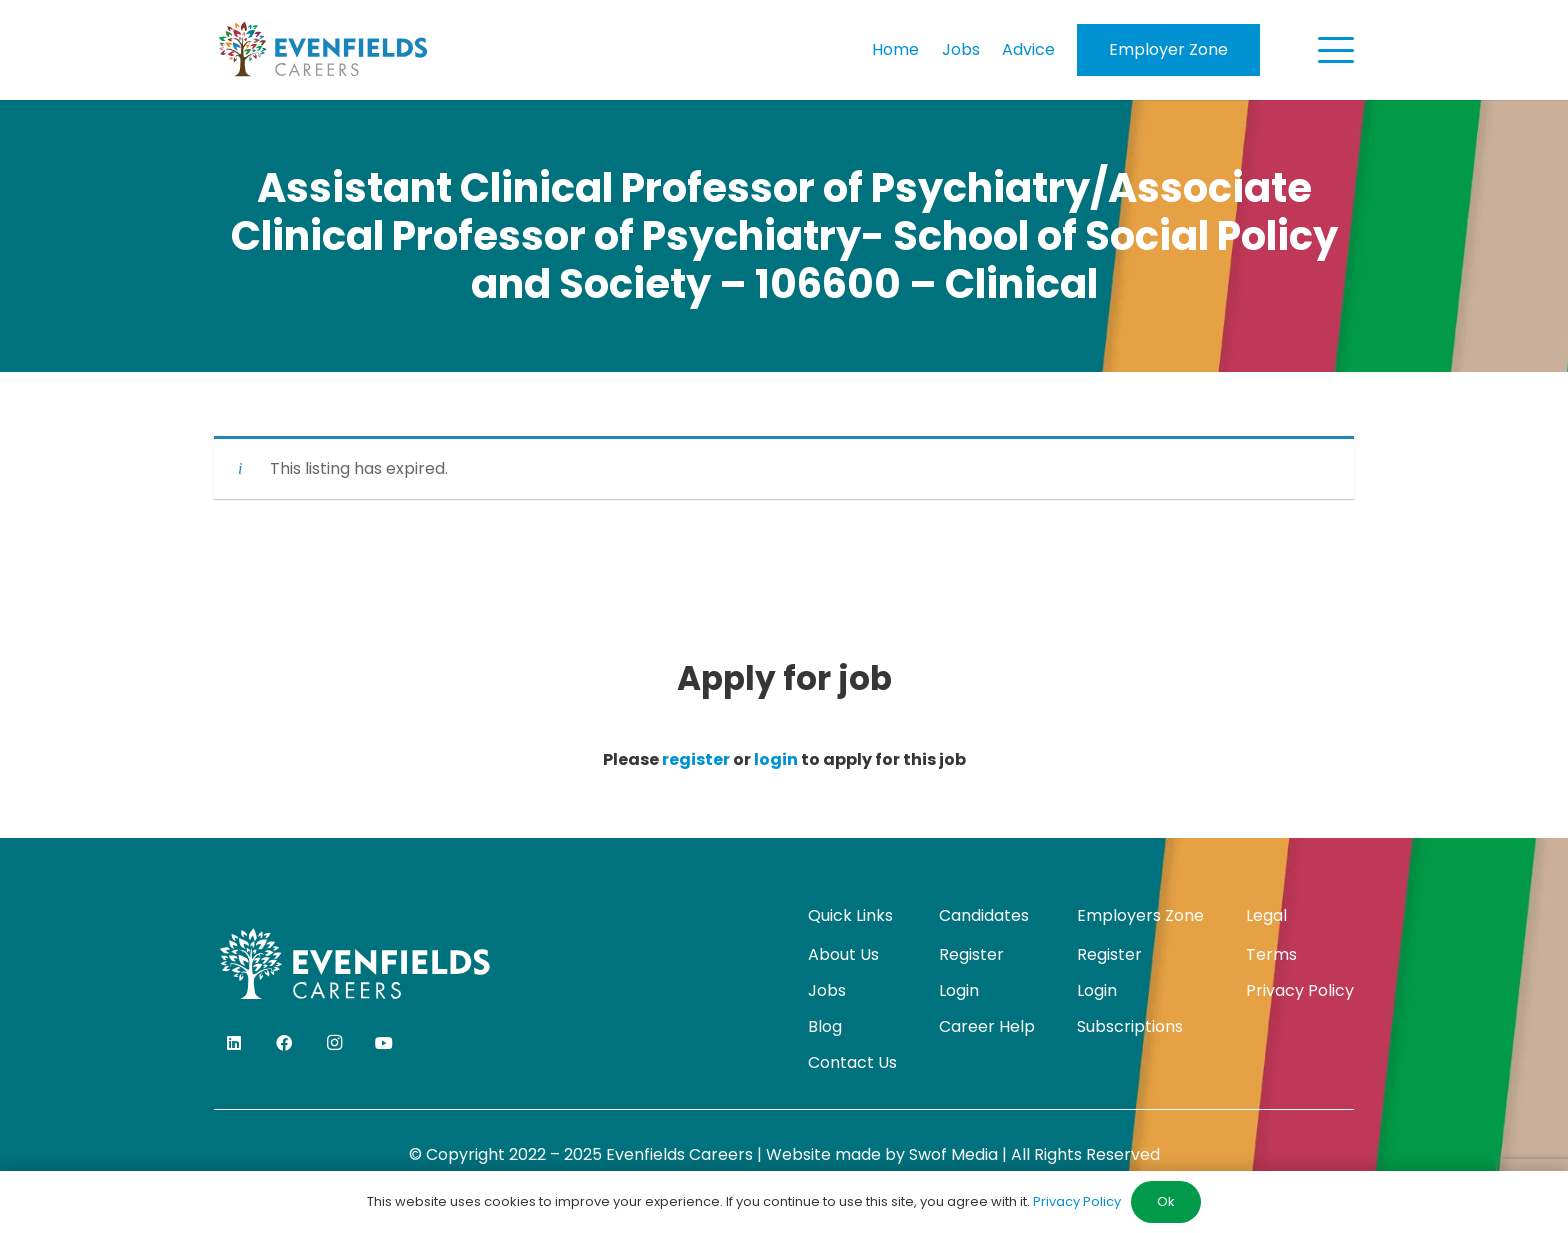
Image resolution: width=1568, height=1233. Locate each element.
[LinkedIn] (234, 1043)
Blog (825, 1026)
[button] (1336, 50)
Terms (1271, 954)
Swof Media (953, 1154)
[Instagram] (334, 1043)
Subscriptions (1130, 1026)
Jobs (827, 990)
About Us (843, 954)
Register (971, 954)
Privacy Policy (1300, 990)
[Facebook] (284, 1043)
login (776, 759)
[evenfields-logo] (322, 50)
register (696, 759)
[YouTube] (384, 1043)
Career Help (987, 1026)
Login (959, 990)
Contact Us (852, 1062)
